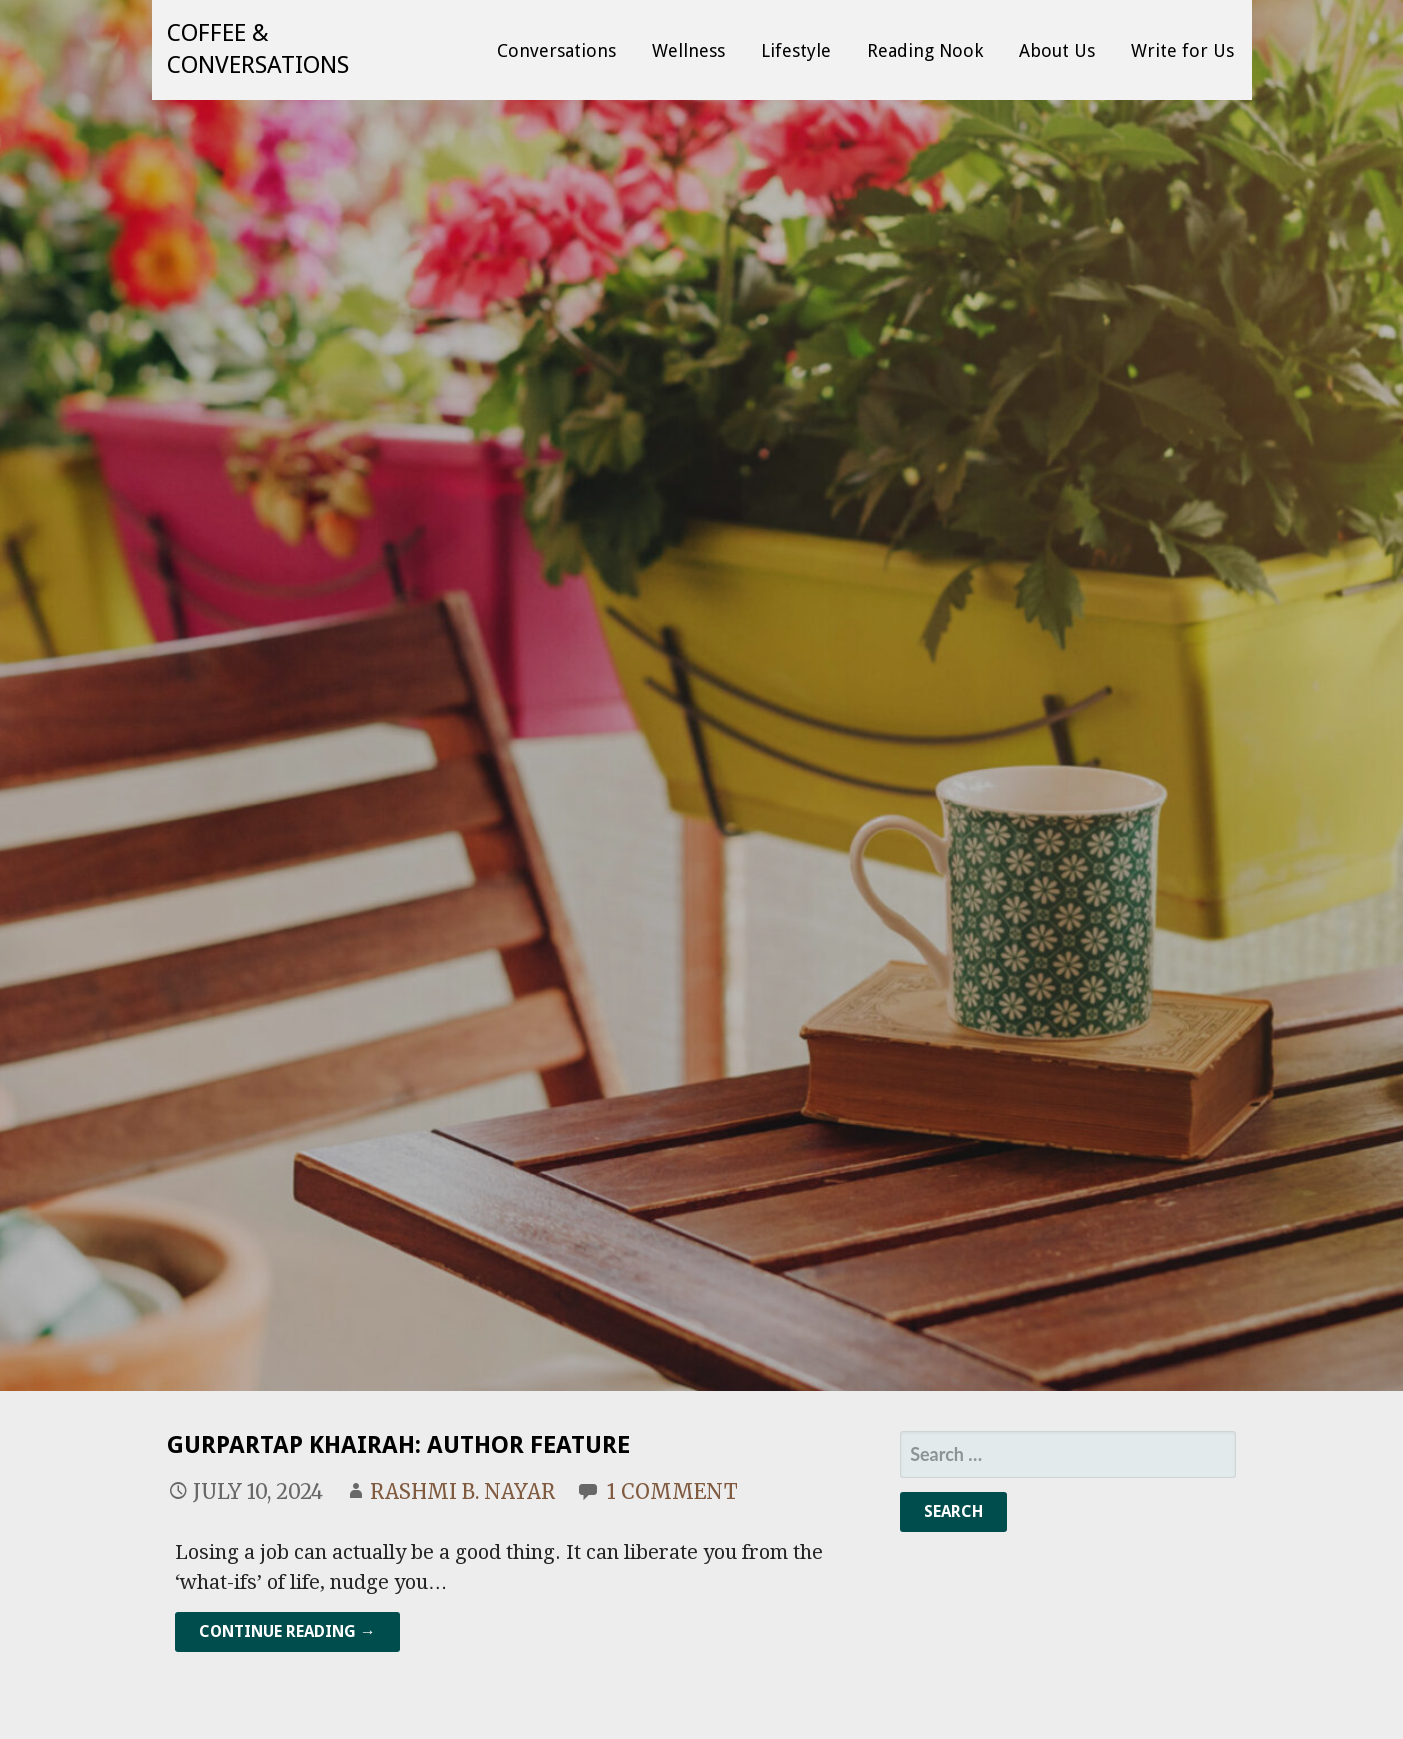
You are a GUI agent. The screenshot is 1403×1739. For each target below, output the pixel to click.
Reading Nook (925, 50)
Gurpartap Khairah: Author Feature (398, 1445)
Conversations (556, 50)
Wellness (688, 50)
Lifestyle (796, 50)
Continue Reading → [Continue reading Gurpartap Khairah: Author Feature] (287, 1631)
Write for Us (1182, 50)
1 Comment (672, 1491)
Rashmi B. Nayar (462, 1491)
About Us (1057, 50)
